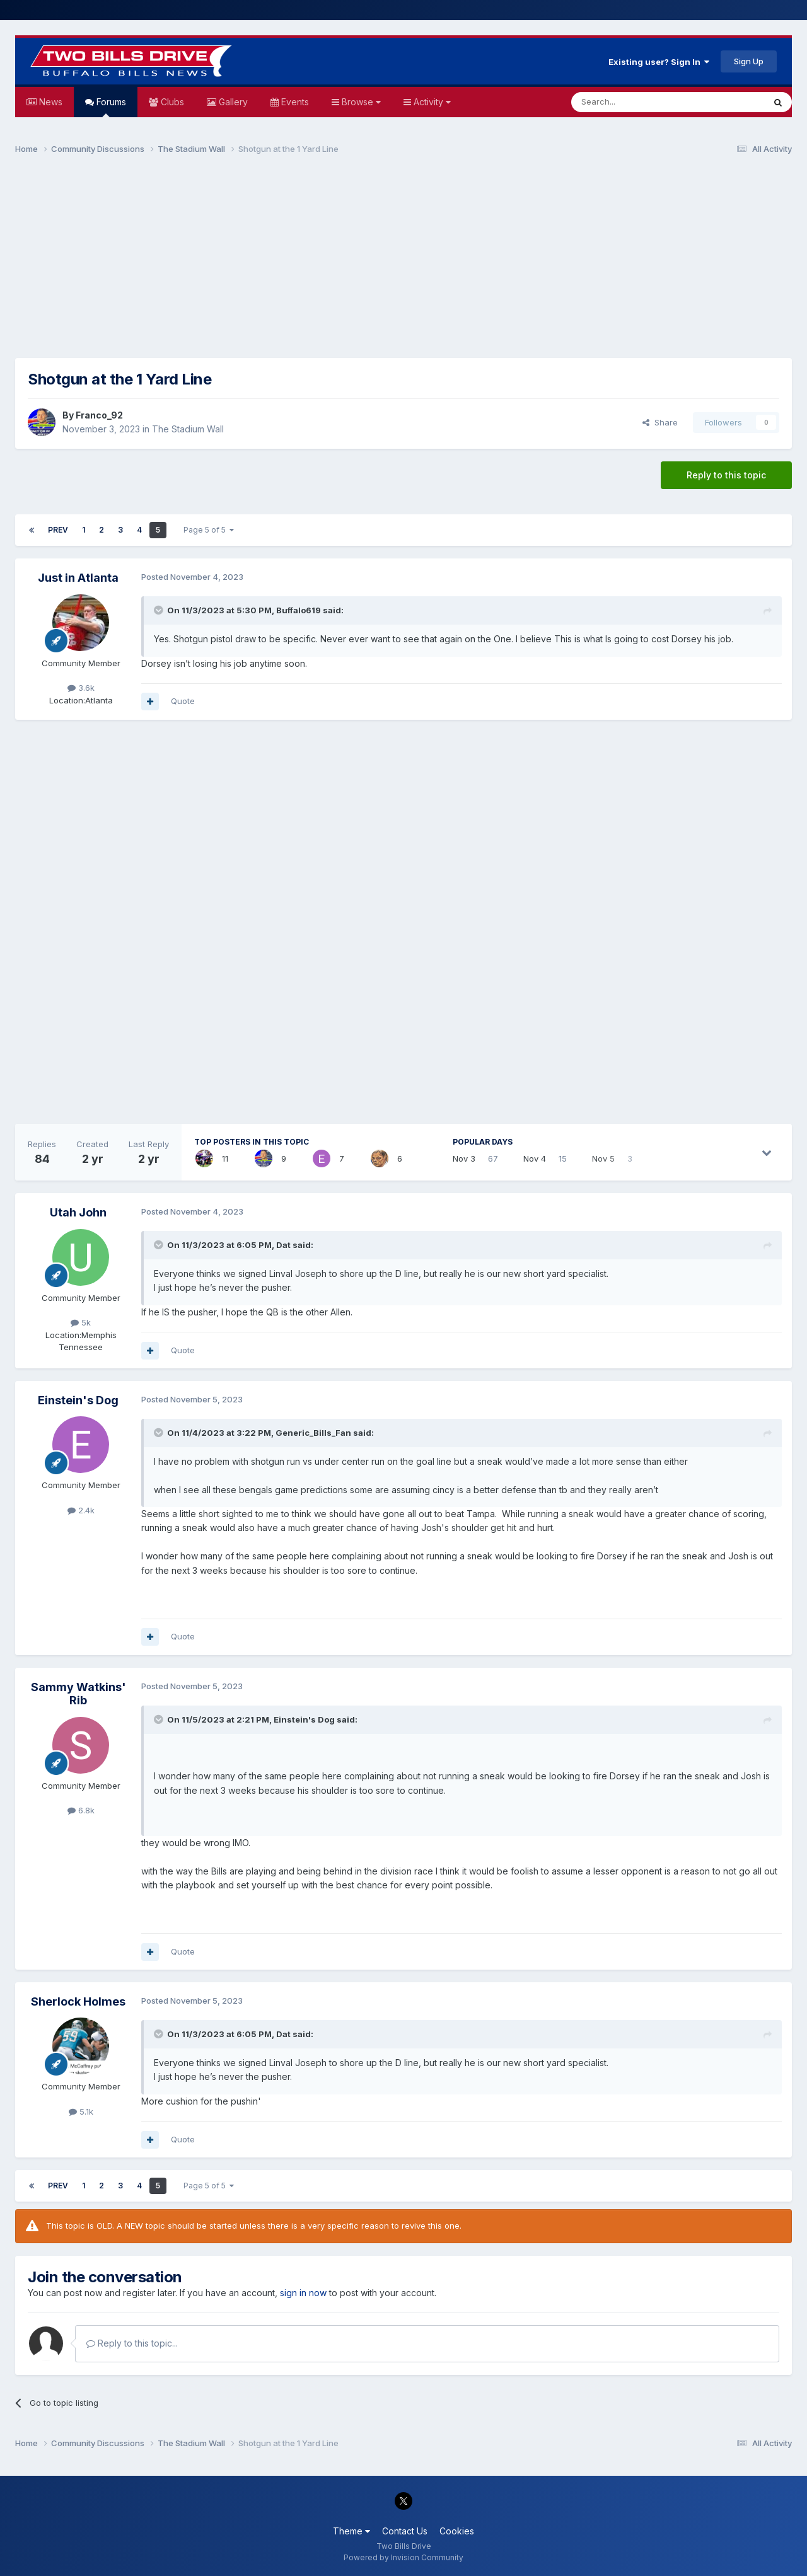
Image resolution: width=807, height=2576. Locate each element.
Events (294, 101)
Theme (351, 2531)
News (49, 101)
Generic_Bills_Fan (313, 1433)
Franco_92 (99, 415)
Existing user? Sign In (658, 62)
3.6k (81, 688)
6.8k (81, 1810)
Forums (110, 106)
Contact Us (404, 2531)
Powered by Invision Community (403, 2557)
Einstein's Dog (78, 1400)
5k (81, 1322)
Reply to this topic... (132, 2343)
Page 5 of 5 (208, 529)
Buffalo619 (298, 610)
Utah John (78, 1212)
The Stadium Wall (188, 429)
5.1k (81, 2111)
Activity (431, 101)
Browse (360, 101)
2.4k (81, 1510)
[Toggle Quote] (159, 610)
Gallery (232, 101)
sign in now (303, 2292)
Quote (183, 701)
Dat (283, 1245)
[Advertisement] (403, 262)
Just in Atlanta (78, 577)
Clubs (171, 101)
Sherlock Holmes (78, 2001)
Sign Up (748, 61)
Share (660, 422)
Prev (58, 529)
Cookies (456, 2531)
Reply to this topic (726, 475)
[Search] (635, 102)
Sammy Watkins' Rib (78, 1693)
